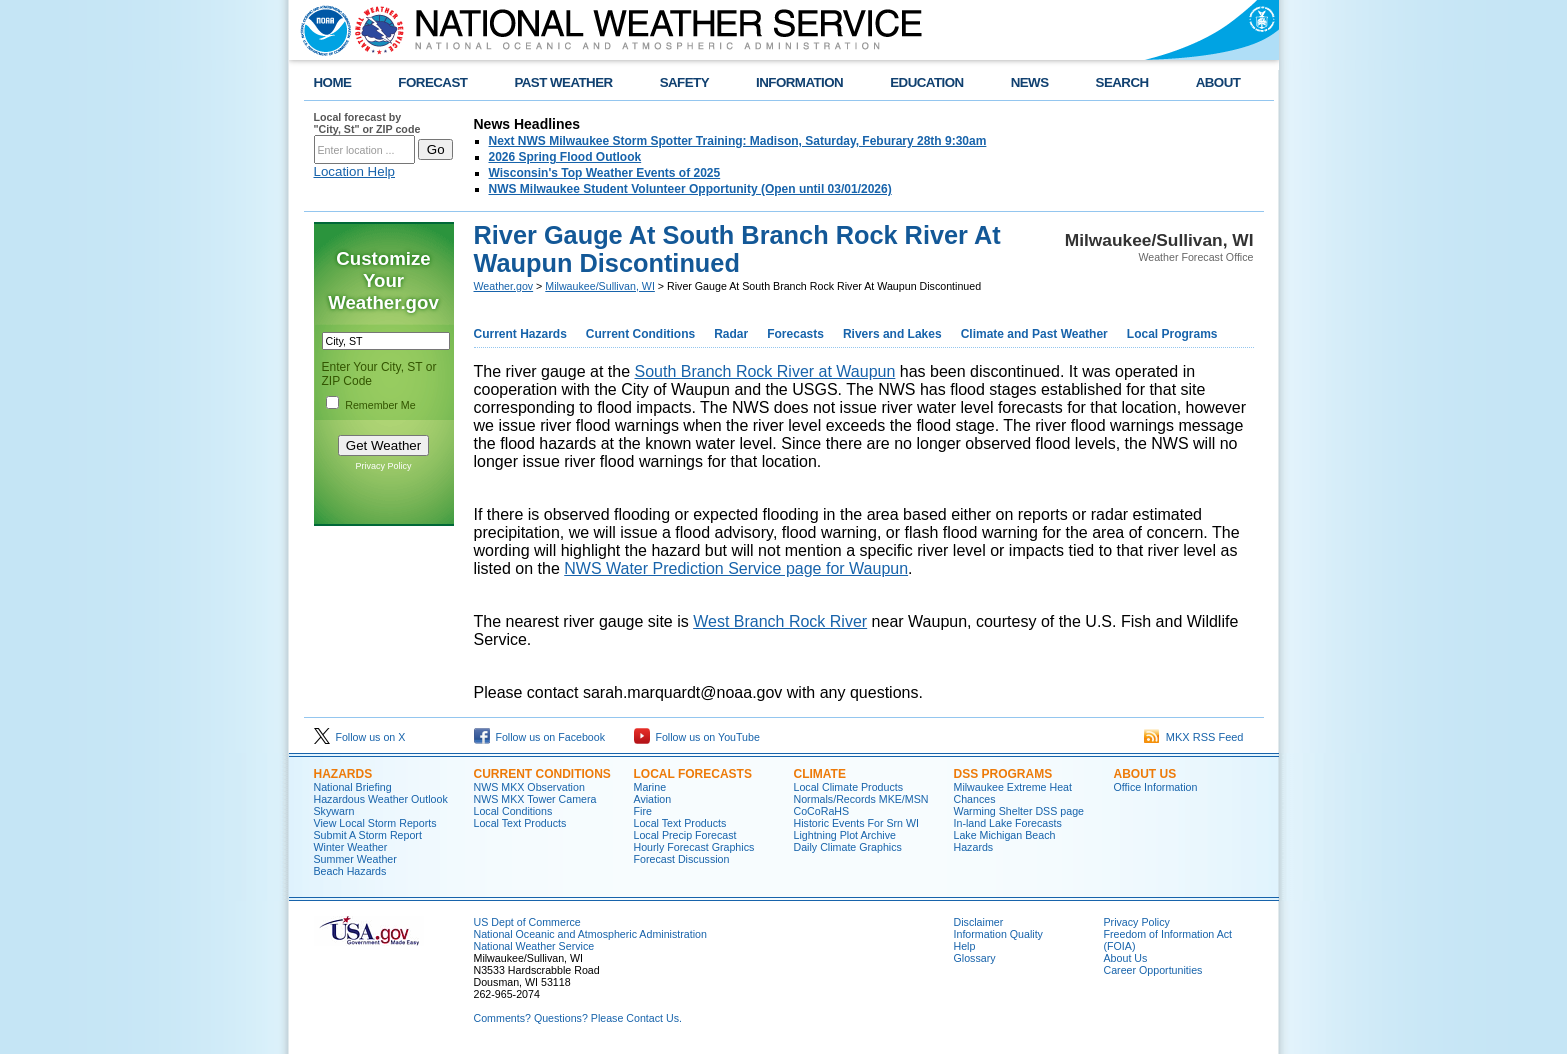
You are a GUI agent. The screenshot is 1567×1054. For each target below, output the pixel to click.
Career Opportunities (1153, 970)
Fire (643, 811)
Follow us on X (360, 737)
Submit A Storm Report (368, 835)
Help (965, 946)
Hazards (343, 774)
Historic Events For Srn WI (857, 823)
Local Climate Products (849, 787)
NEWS (1030, 82)
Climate (820, 774)
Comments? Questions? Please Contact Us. (578, 1018)
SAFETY (684, 82)
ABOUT (1218, 82)
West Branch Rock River (780, 621)
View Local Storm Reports (375, 823)
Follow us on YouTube (697, 737)
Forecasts (795, 334)
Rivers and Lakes (892, 334)
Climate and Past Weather (1034, 334)
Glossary (975, 958)
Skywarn (334, 811)
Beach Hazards (350, 871)
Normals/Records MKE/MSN (861, 799)
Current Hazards (520, 334)
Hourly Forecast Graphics (694, 847)
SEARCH (1122, 82)
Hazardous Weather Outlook (381, 799)
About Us (1145, 774)
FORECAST (432, 82)
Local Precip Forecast (685, 835)
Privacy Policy (383, 466)
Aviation (653, 799)
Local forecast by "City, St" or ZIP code (367, 123)
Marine (650, 787)
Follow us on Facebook (540, 737)
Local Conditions (513, 811)
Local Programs (1172, 334)
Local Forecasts (693, 774)
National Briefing (353, 787)
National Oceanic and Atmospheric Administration (590, 934)
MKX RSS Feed (1194, 737)
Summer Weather (355, 859)
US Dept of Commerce (527, 922)
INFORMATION (799, 82)
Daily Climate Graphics (848, 847)
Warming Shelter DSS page (1019, 811)
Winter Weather (351, 847)
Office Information (1156, 787)
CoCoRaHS (822, 811)
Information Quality (998, 934)
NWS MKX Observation (529, 787)
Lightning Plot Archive (845, 835)
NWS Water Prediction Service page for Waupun (736, 568)
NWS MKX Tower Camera (535, 799)
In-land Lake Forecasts (1008, 823)
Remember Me (380, 405)
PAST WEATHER (563, 82)
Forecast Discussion (682, 859)
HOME (333, 82)
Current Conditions (640, 334)
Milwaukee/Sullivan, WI (600, 286)
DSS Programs (1003, 774)
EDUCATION (926, 82)
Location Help (355, 171)
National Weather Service (534, 946)
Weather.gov (504, 286)
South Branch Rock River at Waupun (764, 371)
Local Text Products (520, 823)
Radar (731, 334)
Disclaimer (979, 922)
